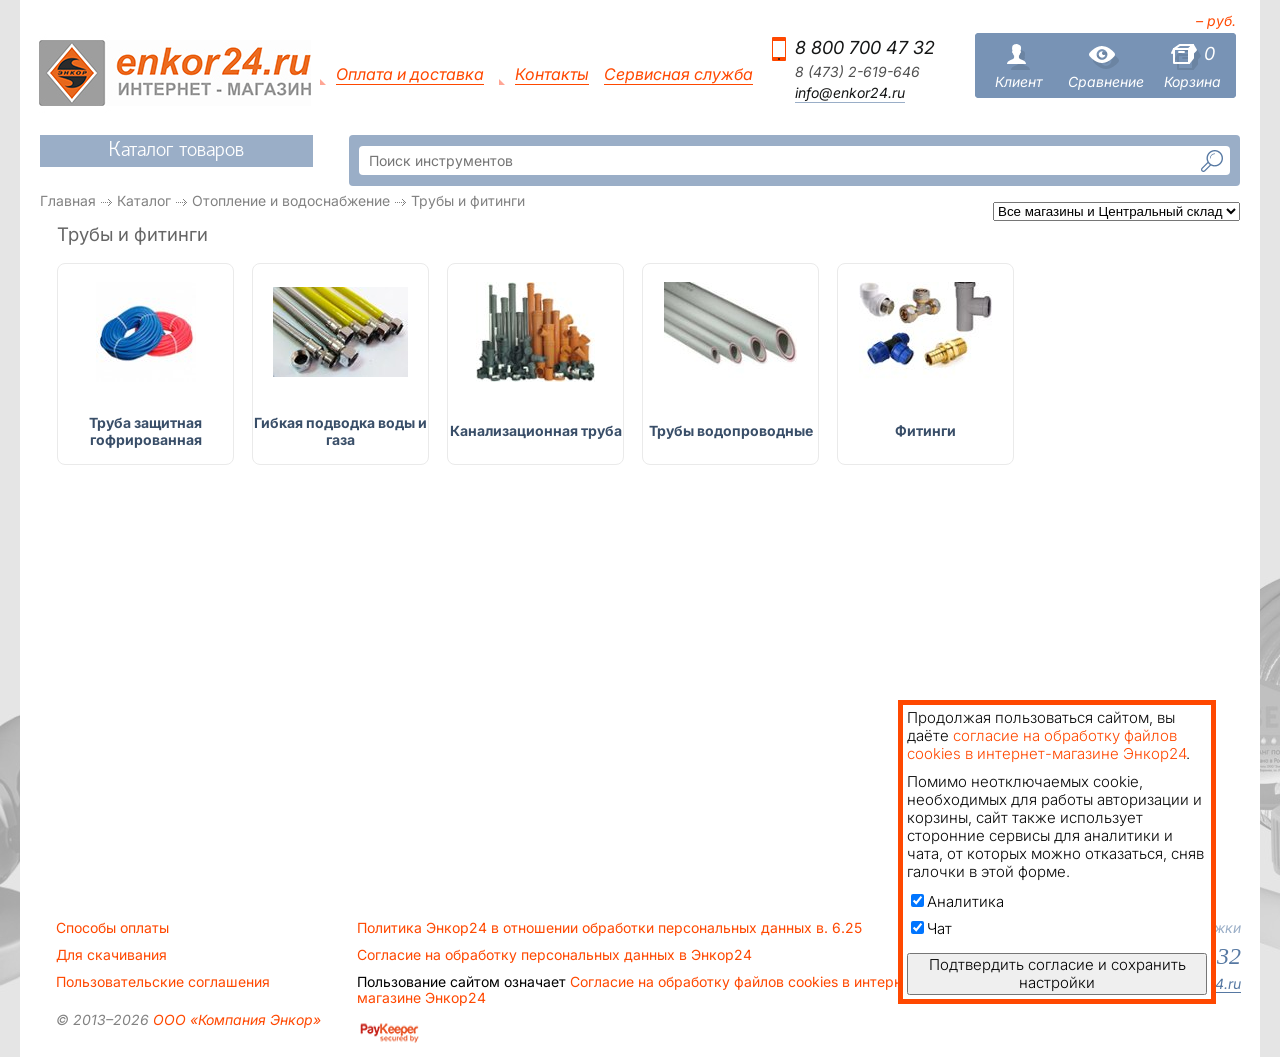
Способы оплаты (112, 928)
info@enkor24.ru (850, 93)
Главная (68, 200)
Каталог (144, 200)
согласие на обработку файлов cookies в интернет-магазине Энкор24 (1046, 744)
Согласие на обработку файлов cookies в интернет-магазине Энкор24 (640, 990)
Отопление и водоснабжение (291, 200)
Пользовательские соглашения (163, 982)
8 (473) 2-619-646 (857, 72)
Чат (931, 928)
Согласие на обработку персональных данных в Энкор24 (554, 955)
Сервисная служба (678, 74)
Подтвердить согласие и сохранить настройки (1057, 973)
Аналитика (957, 901)
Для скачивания (111, 955)
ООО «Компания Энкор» (235, 1019)
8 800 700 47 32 (865, 47)
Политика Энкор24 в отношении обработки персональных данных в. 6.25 (609, 928)
